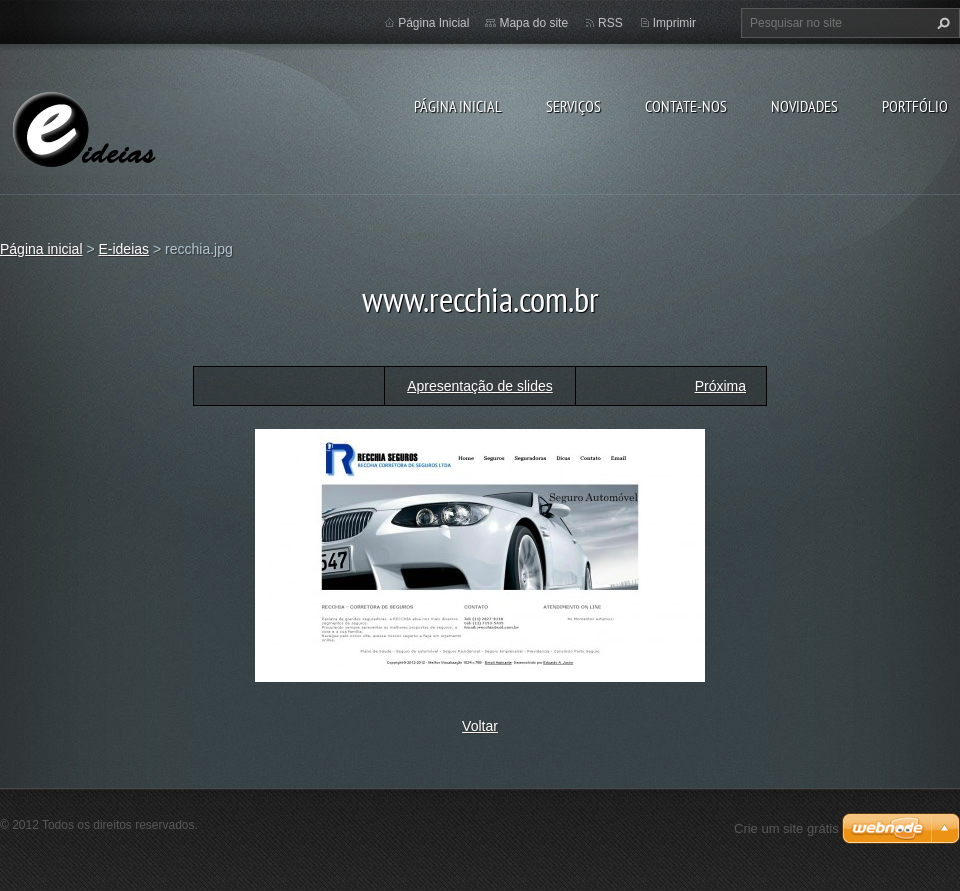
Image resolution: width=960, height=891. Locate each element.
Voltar (480, 726)
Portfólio (915, 106)
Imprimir (674, 23)
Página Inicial (433, 23)
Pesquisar (941, 23)
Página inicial (458, 106)
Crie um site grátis (786, 828)
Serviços (573, 106)
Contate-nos (686, 106)
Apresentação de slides (480, 386)
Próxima (720, 386)
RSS (610, 23)
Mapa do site (533, 23)
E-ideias (123, 249)
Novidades (804, 106)
